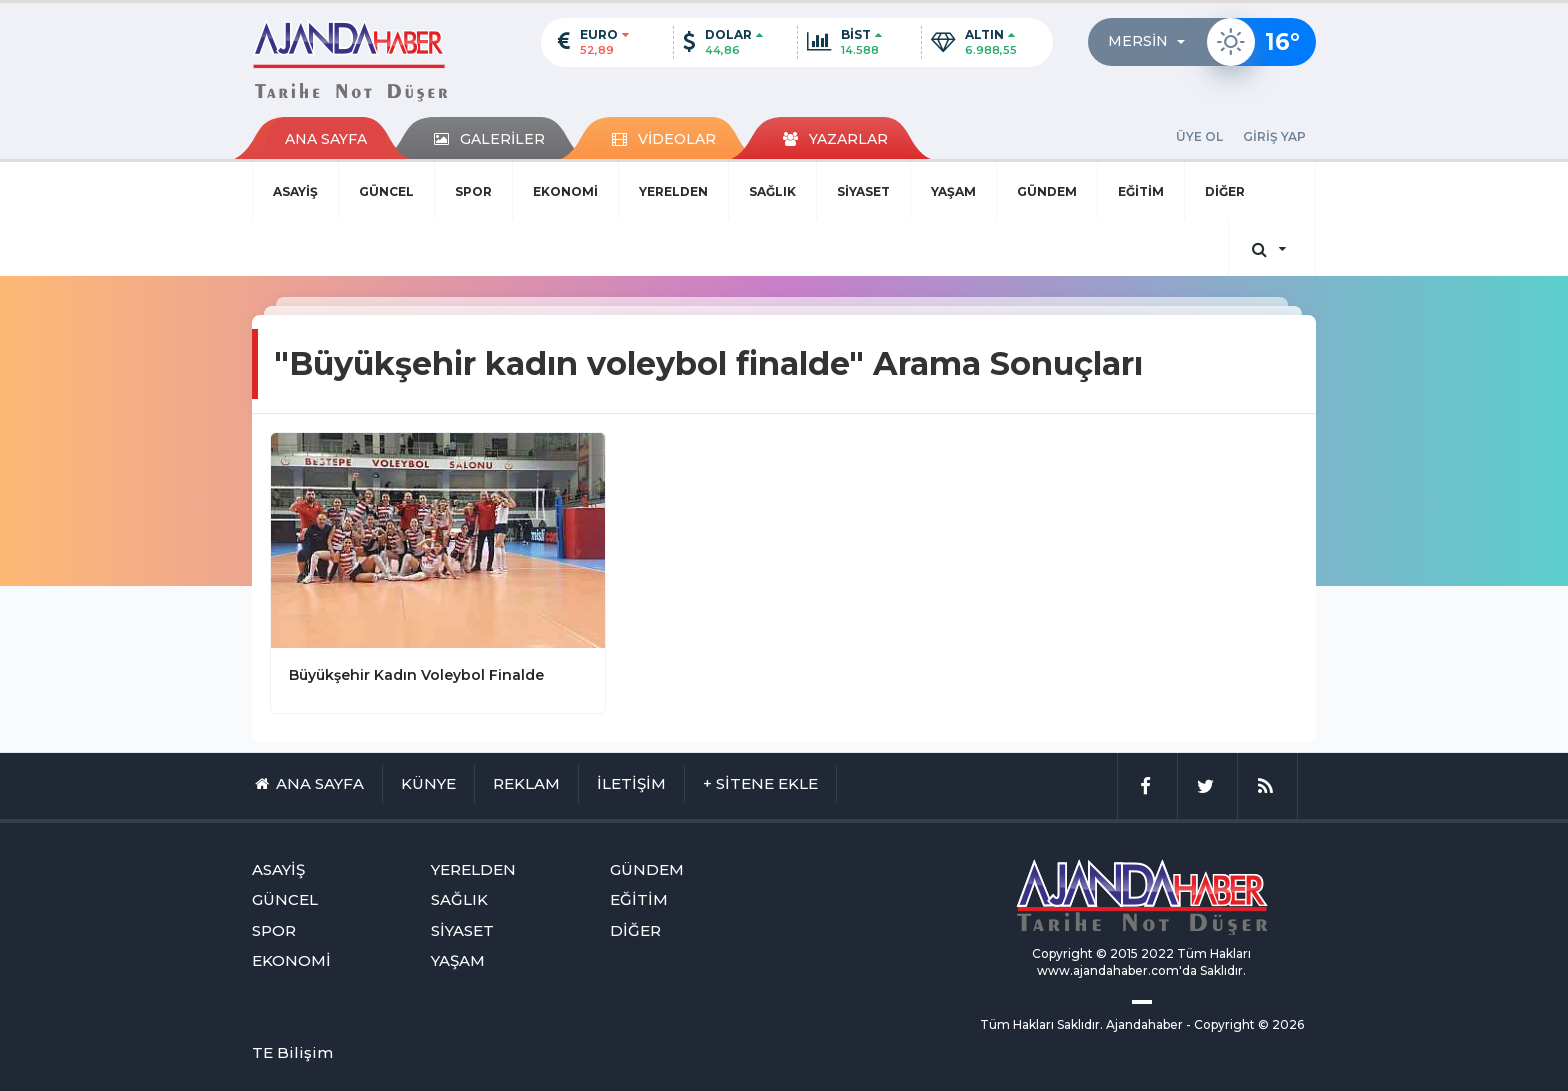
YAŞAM (953, 191)
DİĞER (1225, 191)
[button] (1152, 42)
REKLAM (526, 783)
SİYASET (863, 191)
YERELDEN (673, 191)
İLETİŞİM (631, 783)
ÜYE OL (1199, 136)
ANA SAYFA (326, 139)
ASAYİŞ (295, 191)
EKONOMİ (565, 191)
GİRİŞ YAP (1274, 136)
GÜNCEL (386, 191)
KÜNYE (428, 783)
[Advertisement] (154, 586)
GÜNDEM (1047, 191)
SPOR (473, 191)
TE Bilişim (292, 1052)
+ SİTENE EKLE (760, 783)
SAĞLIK (772, 191)
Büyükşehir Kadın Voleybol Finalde (416, 675)
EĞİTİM (1141, 191)
